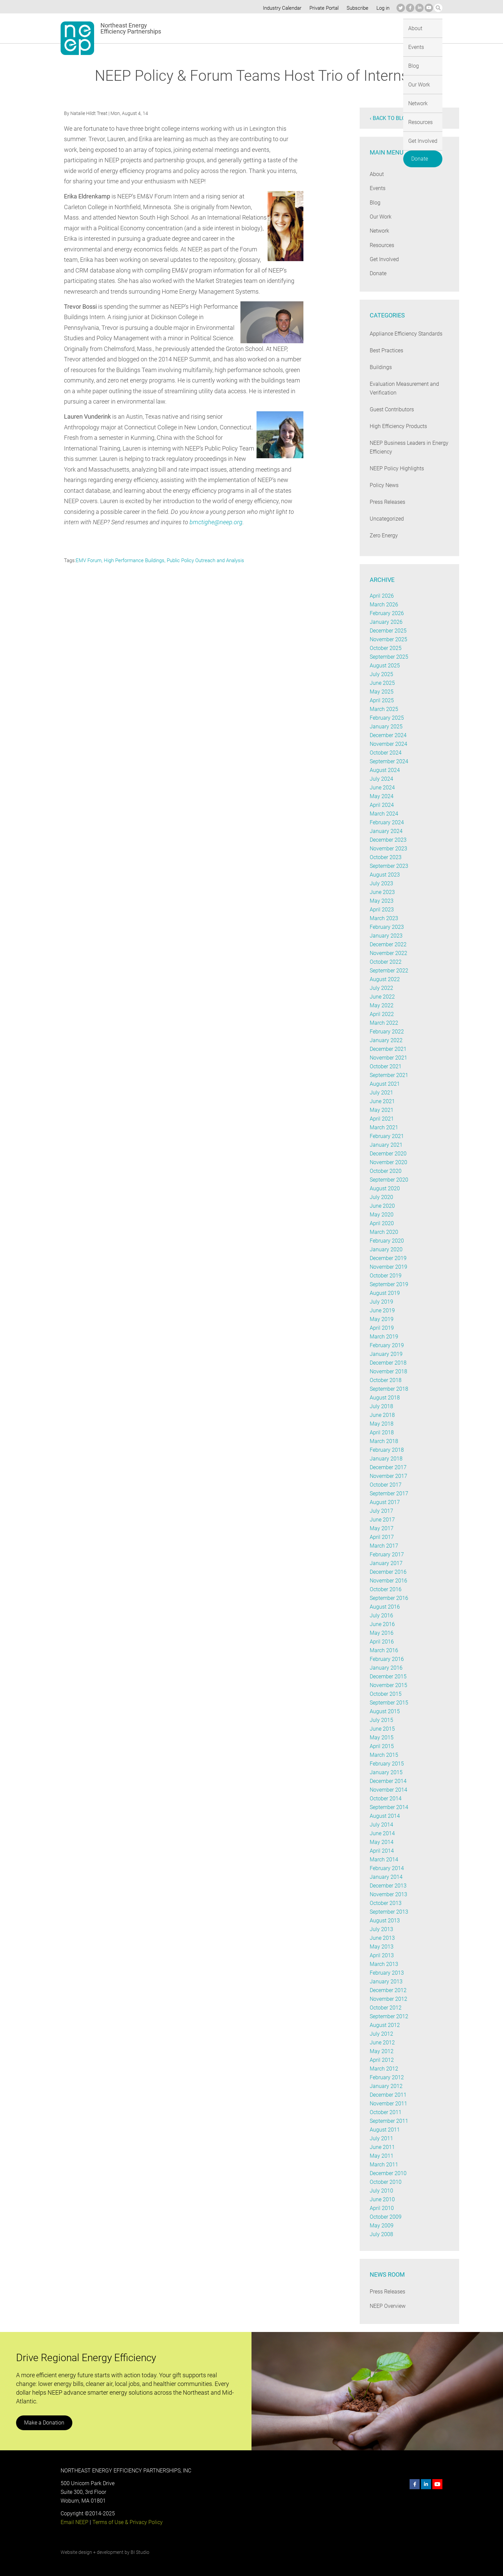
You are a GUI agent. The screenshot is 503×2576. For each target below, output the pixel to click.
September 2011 (389, 2121)
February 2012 (387, 2077)
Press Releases (388, 502)
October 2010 (386, 2182)
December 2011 (388, 2095)
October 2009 (386, 2217)
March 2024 (384, 814)
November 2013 (388, 1894)
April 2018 (381, 1432)
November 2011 (388, 2103)
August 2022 (385, 979)
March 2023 (384, 918)
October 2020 (386, 1171)
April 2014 (381, 1851)
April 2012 (381, 2060)
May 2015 (381, 1737)
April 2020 (381, 1223)
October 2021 (386, 1066)
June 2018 (382, 1415)
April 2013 (381, 1955)
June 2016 (382, 1624)
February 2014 (387, 1868)
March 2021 (384, 1127)
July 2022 (381, 988)
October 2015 (386, 1694)
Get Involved (390, 28)
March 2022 (384, 1023)
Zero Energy (384, 535)
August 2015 (385, 1711)
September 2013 (389, 1912)
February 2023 (387, 927)
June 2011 (382, 2147)
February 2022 (387, 1031)
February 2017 (387, 1554)
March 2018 (384, 1441)
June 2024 (382, 787)
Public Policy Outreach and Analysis (206, 560)
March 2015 (384, 1755)
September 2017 (389, 1493)
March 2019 (384, 1336)
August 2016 (385, 1607)
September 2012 (389, 2016)
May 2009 (381, 2225)
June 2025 (382, 683)
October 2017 (386, 1485)
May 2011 (381, 2156)
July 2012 (381, 2034)
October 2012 (386, 2007)
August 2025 (385, 665)
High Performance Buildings (134, 560)
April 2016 (381, 1641)
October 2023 (386, 857)
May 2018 (381, 1424)
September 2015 (389, 1702)
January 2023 (386, 936)
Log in (382, 8)
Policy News (384, 485)
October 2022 (386, 962)
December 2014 (388, 1781)
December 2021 (388, 1049)
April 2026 (381, 596)
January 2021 (386, 1145)
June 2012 (382, 2042)
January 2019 (386, 1354)
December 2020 (388, 1153)
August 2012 (385, 2025)
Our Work (290, 28)
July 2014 (381, 1824)
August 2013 (385, 1920)
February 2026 (387, 613)
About (216, 28)
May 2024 (381, 796)
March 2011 (384, 2164)
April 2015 (381, 1746)
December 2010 (388, 2173)
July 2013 (381, 1929)
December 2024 (388, 735)
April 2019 (381, 1328)
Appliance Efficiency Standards (406, 334)
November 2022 (388, 953)
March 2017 (384, 1546)
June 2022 (382, 997)
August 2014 (385, 1816)
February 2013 (387, 1973)
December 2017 (388, 1467)
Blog (264, 28)
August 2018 (385, 1397)
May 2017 (381, 1528)
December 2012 (388, 1990)
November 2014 (388, 1790)
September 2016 (389, 1598)
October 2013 (386, 1903)
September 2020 (389, 1180)
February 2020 (387, 1241)
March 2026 (384, 604)
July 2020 (381, 1197)
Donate (426, 27)
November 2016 (388, 1580)
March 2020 (384, 1232)
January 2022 (386, 1040)
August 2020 (385, 1188)
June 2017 (382, 1519)
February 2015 (387, 1763)
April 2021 (381, 1119)
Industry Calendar (280, 8)
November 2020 (388, 1162)
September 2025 (389, 657)
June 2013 (382, 1938)
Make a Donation (44, 2422)
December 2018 (388, 1363)
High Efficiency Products (398, 426)
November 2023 (388, 848)
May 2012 (381, 2051)
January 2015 (386, 1772)
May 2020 (381, 1214)
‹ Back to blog (389, 118)
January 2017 (386, 1563)
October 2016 (386, 1589)
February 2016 (387, 1659)
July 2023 (381, 883)
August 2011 (385, 2129)
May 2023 (381, 901)
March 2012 (384, 2068)
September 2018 (389, 1389)
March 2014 (384, 1859)
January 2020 (386, 1249)
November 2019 (388, 1267)
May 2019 (381, 1319)
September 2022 (389, 970)
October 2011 (386, 2112)
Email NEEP (74, 2522)
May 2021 (381, 1110)
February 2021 (387, 1136)
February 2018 (387, 1450)
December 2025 (388, 630)
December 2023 (388, 840)
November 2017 (388, 1476)
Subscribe (356, 8)
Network (321, 28)
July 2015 (381, 1720)
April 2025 (381, 700)
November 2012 (388, 1999)
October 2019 (386, 1275)
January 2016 (386, 1668)
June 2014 (382, 1833)
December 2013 (388, 1885)
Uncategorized (387, 519)
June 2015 (382, 1729)
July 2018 (381, 1406)
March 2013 (384, 1964)
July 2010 (381, 2191)
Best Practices (386, 350)
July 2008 (381, 2234)
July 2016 (381, 1615)
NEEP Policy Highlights (396, 468)
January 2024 (386, 831)
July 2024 (381, 779)
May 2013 (381, 1946)
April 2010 (381, 2208)
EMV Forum (89, 560)
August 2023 (385, 875)
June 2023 (382, 892)
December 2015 (388, 1676)
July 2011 (381, 2138)
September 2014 (389, 1807)
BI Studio (140, 2552)
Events (240, 28)
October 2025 (386, 648)
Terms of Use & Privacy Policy (127, 2522)
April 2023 (381, 909)
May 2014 (381, 1842)
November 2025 (388, 639)
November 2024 (388, 744)
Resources (353, 28)
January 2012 (386, 2086)
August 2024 (385, 770)
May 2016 (381, 1633)
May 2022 (381, 1005)
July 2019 (381, 1302)
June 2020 (382, 1206)
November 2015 (388, 1685)
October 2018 (386, 1380)
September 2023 (389, 866)
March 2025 (384, 709)
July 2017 (381, 1511)
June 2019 (382, 1310)
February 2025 (387, 718)
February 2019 (387, 1345)
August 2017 (385, 1502)
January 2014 (386, 1877)
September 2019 (389, 1284)
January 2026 (386, 622)
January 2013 (386, 1981)
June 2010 (382, 2199)
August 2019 (385, 1293)
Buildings (380, 367)
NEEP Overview (388, 2306)
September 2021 (389, 1075)
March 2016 (384, 1650)
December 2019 (388, 1258)
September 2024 (389, 761)
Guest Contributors (392, 409)
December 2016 (388, 1572)
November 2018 (388, 1371)
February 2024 (387, 822)
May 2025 (381, 691)
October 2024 (386, 753)
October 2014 (386, 1798)
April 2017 (381, 1537)
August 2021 (385, 1084)
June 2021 (382, 1101)
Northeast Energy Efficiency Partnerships (131, 28)
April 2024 (381, 805)
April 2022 (381, 1014)
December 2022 (388, 944)
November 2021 (388, 1058)
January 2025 (386, 726)
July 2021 (381, 1092)
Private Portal (322, 8)
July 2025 (381, 674)
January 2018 (386, 1458)
